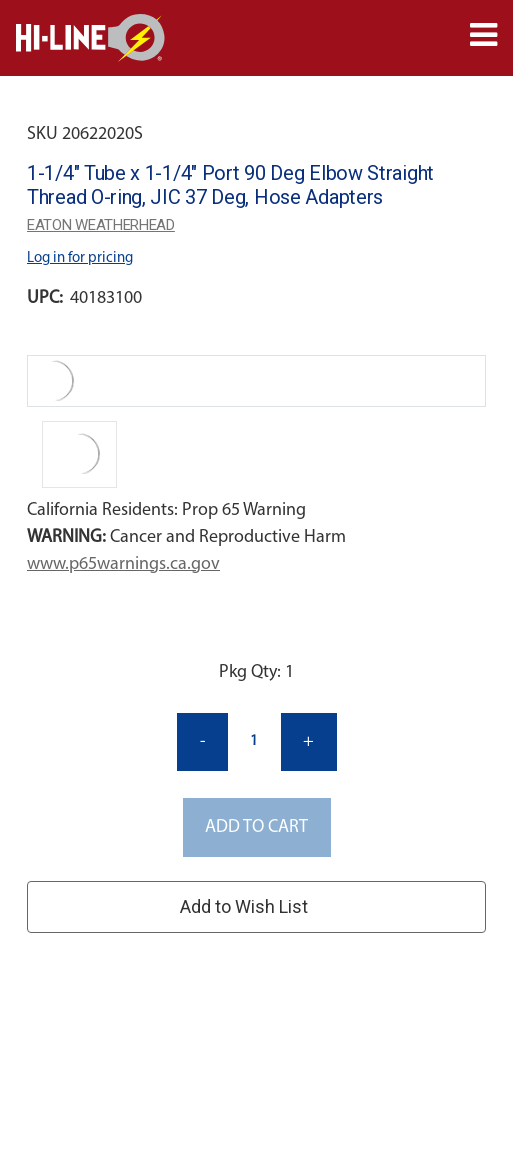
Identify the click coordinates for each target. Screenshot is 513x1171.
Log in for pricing (80, 258)
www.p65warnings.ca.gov (123, 564)
